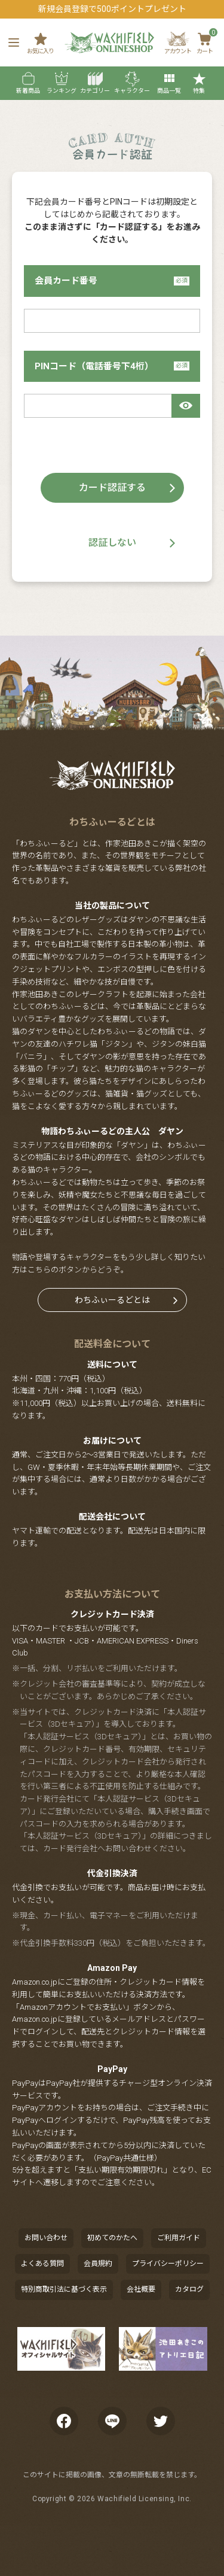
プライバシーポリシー (168, 2263)
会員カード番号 (112, 280)
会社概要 (141, 2289)
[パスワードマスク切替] (185, 406)
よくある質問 (42, 2263)
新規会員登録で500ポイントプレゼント (112, 9)
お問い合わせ (45, 2238)
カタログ (189, 2289)
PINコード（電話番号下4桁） (112, 366)
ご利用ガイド (178, 2238)
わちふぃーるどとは (112, 1300)
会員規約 (98, 2263)
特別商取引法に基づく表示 (64, 2289)
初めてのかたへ (112, 2238)
